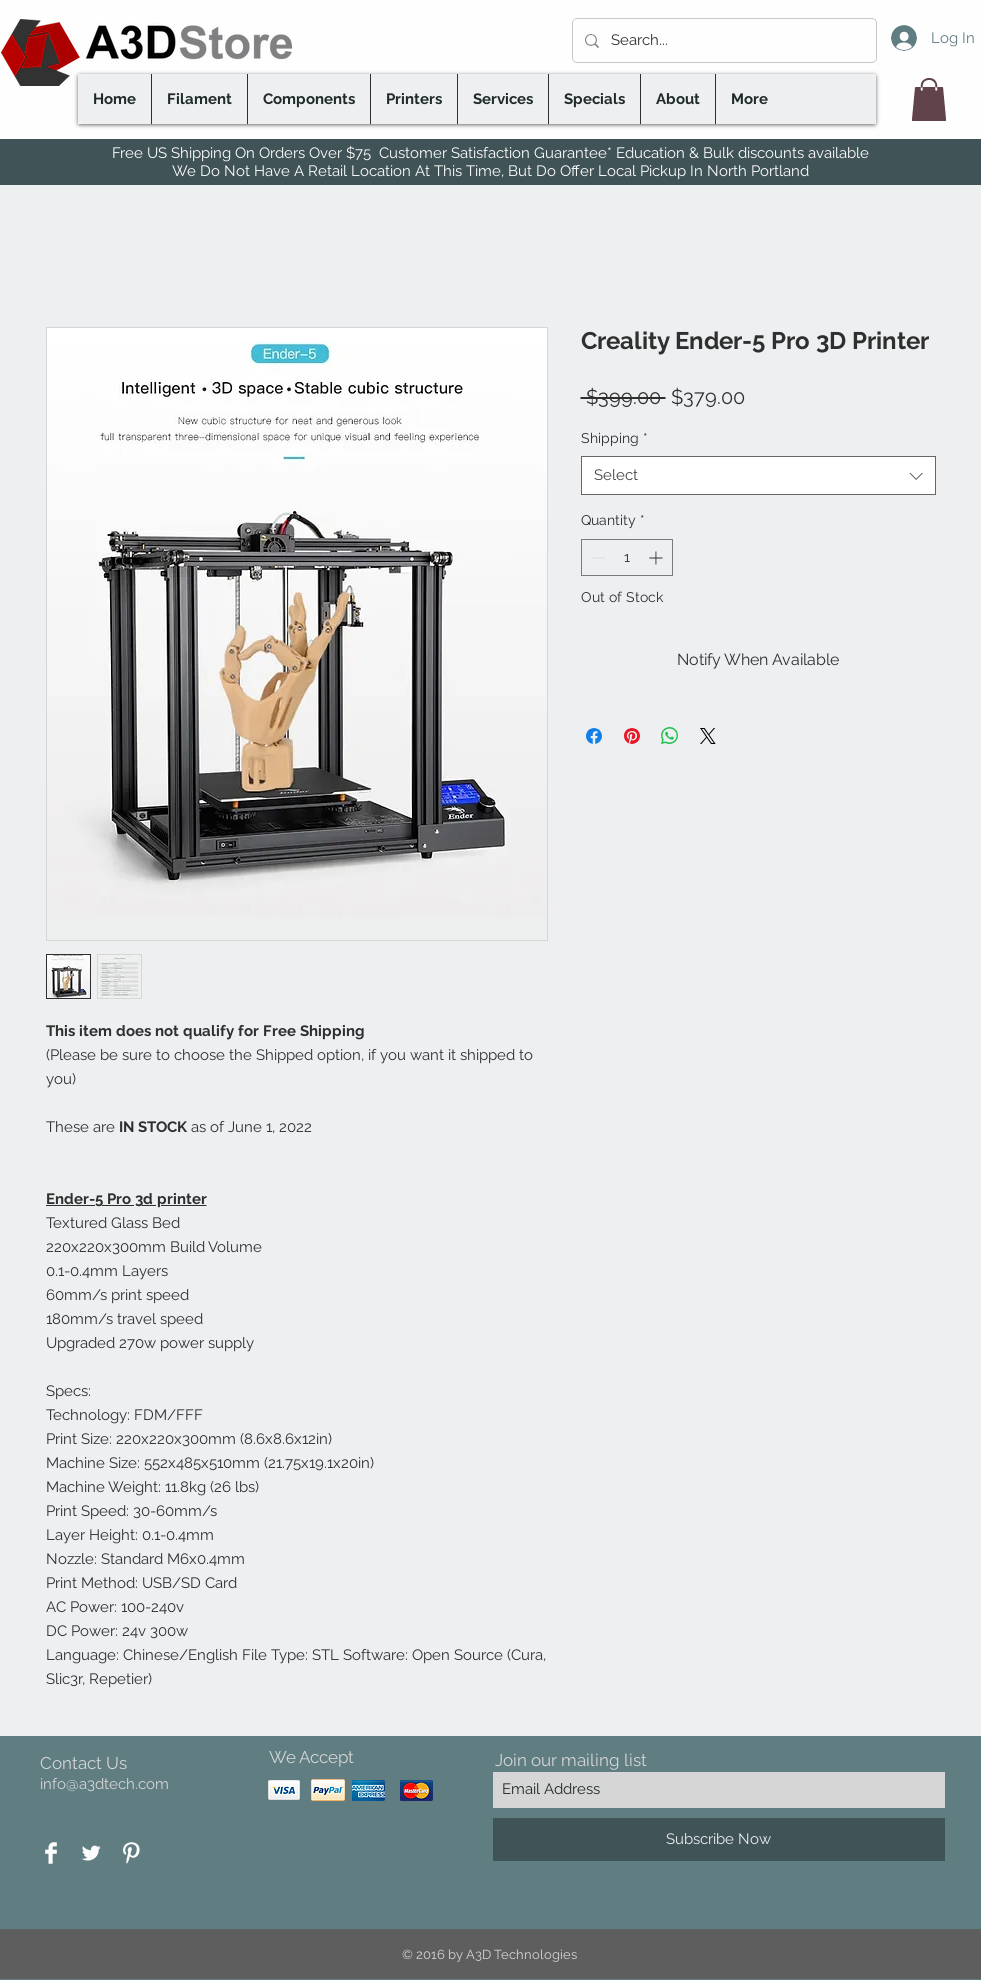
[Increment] (657, 557)
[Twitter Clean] (91, 1853)
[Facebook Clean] (51, 1853)
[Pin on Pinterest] (632, 736)
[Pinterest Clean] (131, 1853)
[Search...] (722, 40)
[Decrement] (596, 557)
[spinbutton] (627, 557)
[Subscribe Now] (719, 1839)
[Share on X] (708, 736)
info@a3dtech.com (104, 1784)
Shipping (614, 438)
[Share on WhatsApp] (670, 736)
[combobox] (758, 475)
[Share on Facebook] (594, 736)
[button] (929, 99)
